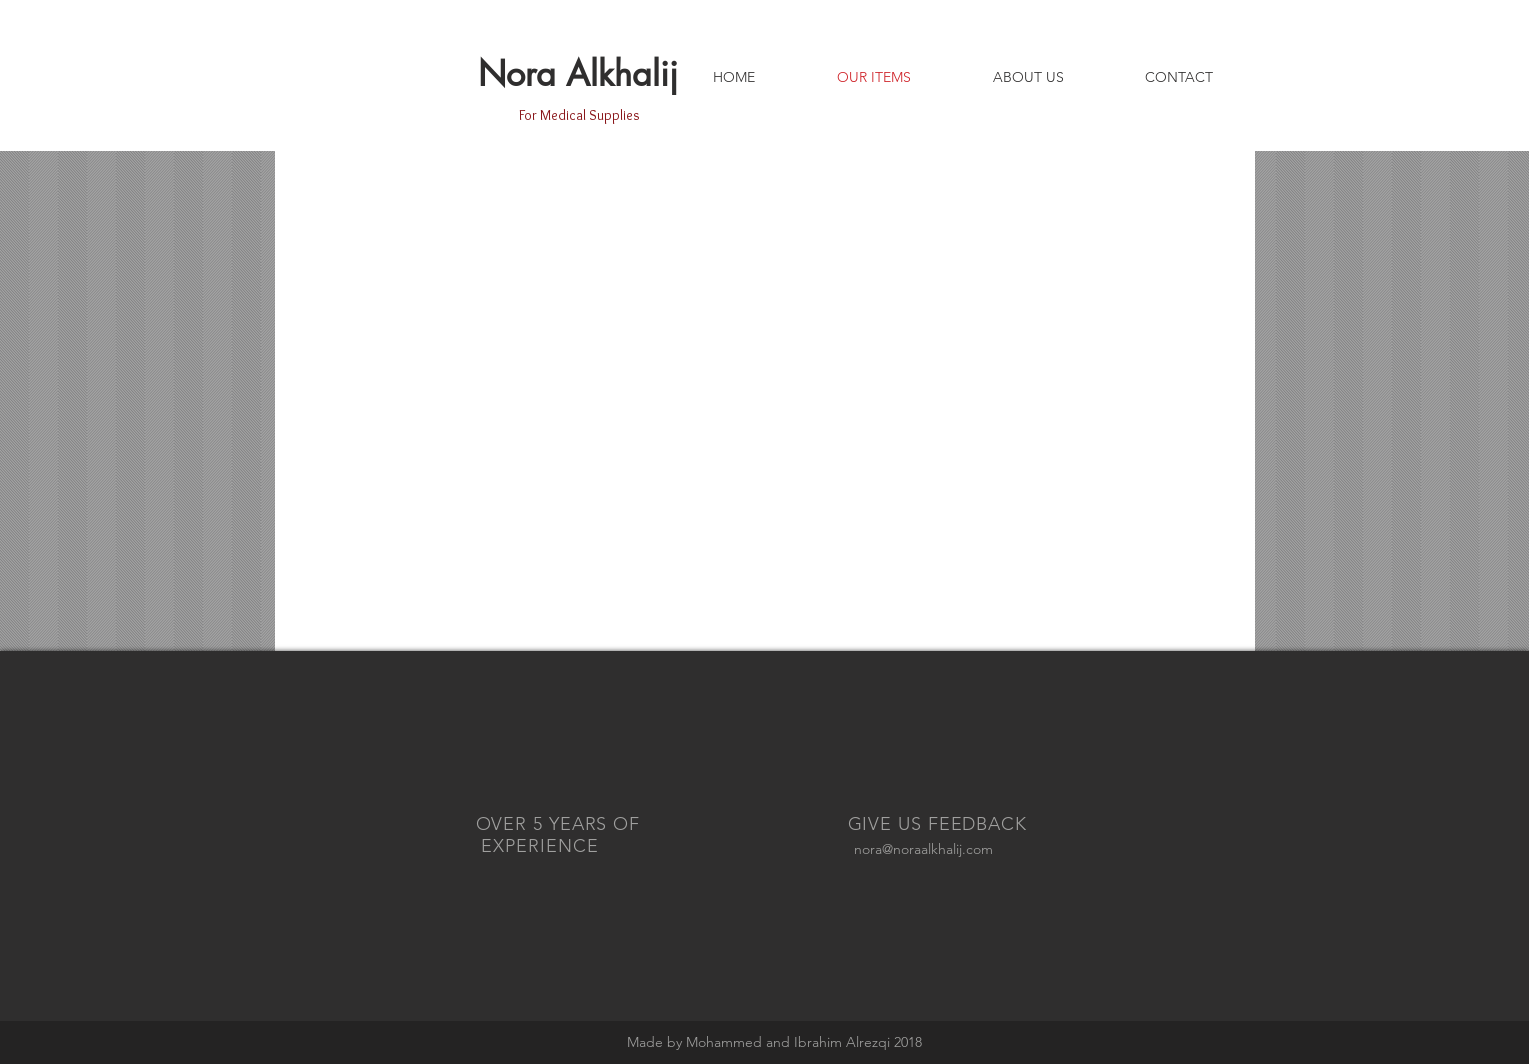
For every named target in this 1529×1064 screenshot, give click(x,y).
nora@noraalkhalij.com (923, 849)
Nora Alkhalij (578, 73)
